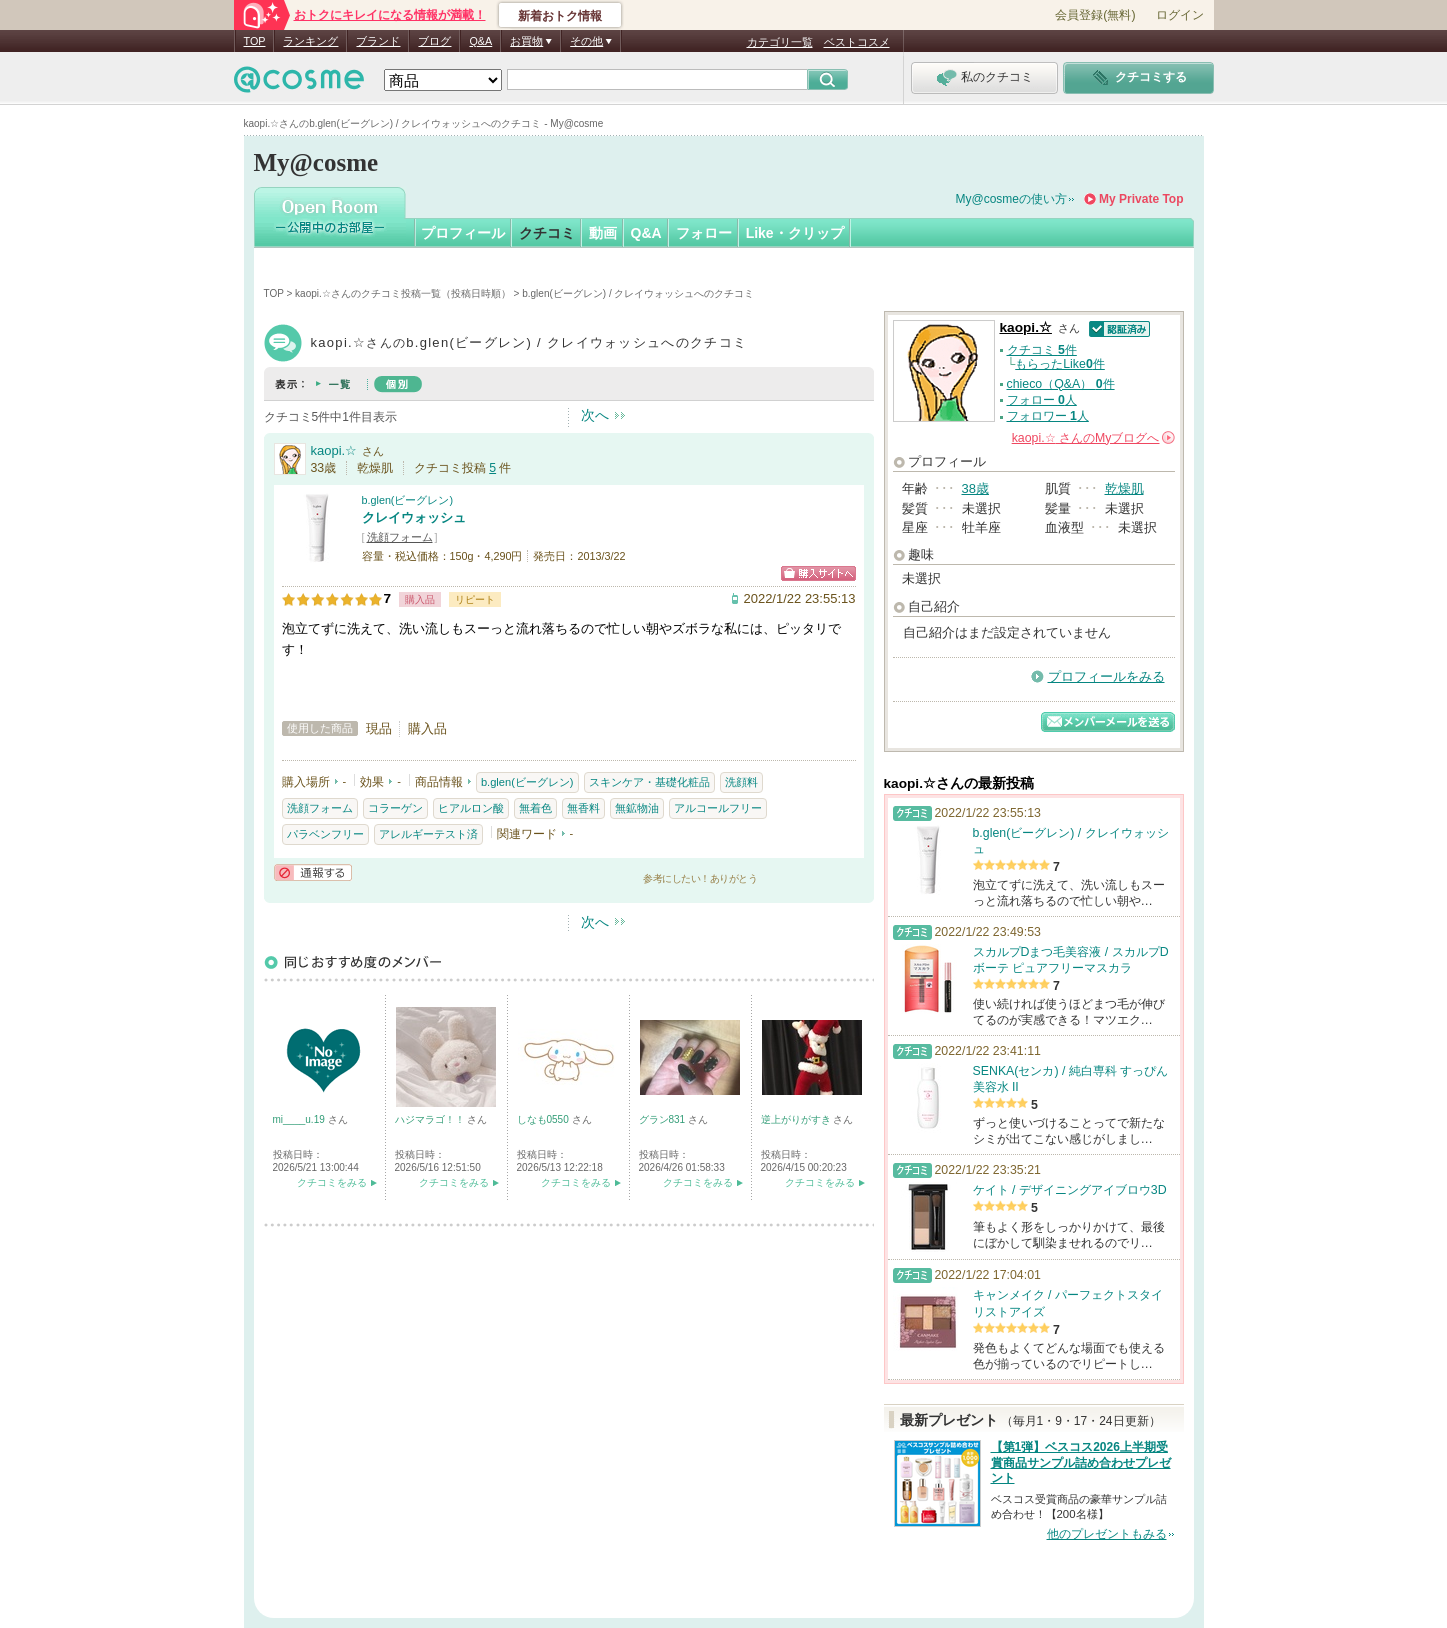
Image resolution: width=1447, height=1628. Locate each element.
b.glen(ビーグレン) (408, 500)
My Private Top (1141, 199)
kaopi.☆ (334, 450)
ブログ (434, 41)
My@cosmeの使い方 (1012, 199)
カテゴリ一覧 (780, 42)
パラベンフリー (325, 834)
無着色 (535, 808)
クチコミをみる (332, 1182)
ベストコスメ (857, 42)
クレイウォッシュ (414, 517)
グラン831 (663, 1119)
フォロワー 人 (1048, 416)
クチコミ (547, 233)
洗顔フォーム (400, 537)
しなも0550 (544, 1119)
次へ (595, 415)
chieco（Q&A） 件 (1061, 384)
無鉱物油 (637, 808)
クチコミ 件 (1042, 350)
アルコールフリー (718, 808)
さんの (1093, 438)
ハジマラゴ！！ (431, 1119)
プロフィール (463, 233)
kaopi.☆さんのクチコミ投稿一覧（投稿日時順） (403, 293)
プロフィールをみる (1106, 676)
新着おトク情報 (560, 16)
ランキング (310, 41)
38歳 (975, 488)
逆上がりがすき (797, 1119)
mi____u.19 (300, 1119)
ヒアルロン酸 (471, 808)
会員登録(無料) (1095, 15)
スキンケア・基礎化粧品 (649, 782)
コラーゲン (395, 808)
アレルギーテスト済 (428, 834)
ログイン (1180, 15)
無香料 (583, 808)
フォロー (704, 233)
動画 (603, 233)
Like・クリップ (795, 233)
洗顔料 (741, 782)
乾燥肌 (1124, 488)
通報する (313, 872)
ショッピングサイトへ (818, 573)
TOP (255, 41)
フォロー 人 (1042, 400)
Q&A (480, 41)
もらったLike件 (1060, 364)
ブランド (378, 41)
